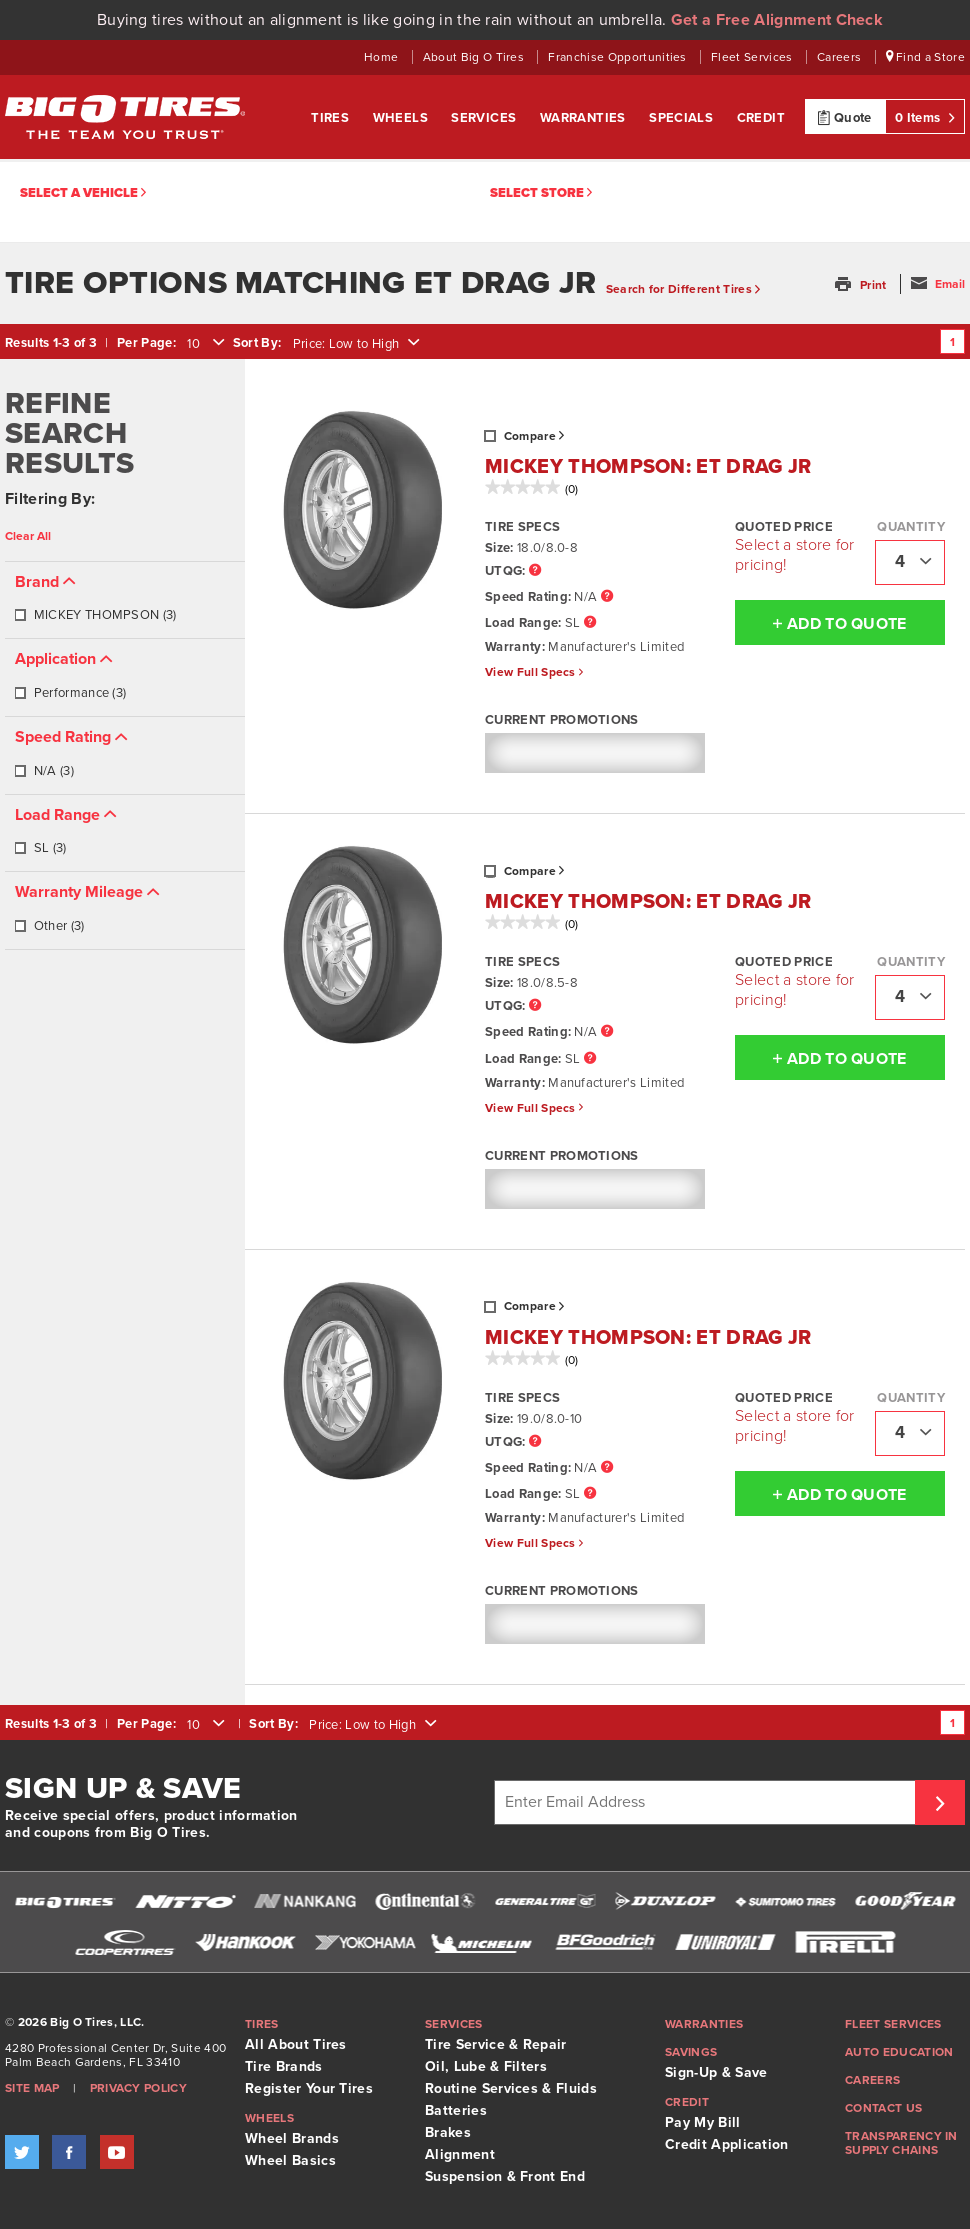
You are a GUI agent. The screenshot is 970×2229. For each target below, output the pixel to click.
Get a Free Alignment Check (777, 20)
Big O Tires (125, 117)
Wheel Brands (292, 2138)
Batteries (456, 2110)
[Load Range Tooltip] (590, 623)
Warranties (584, 118)
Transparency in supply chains (901, 2143)
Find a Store (926, 57)
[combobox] (204, 344)
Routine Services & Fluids (511, 2088)
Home (383, 57)
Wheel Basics (290, 2160)
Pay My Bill (703, 2122)
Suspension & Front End (505, 2176)
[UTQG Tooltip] (535, 571)
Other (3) (49, 926)
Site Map (32, 2088)
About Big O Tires (475, 57)
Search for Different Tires (683, 289)
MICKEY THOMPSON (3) (95, 615)
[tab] (125, 601)
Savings (691, 2052)
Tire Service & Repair (496, 2044)
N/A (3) (44, 771)
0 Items (925, 117)
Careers (841, 57)
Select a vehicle (83, 193)
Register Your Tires (309, 2088)
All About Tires (296, 2044)
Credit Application (727, 2144)
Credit (761, 118)
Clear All (28, 536)
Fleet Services (753, 57)
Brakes (448, 2132)
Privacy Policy (138, 2088)
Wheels (402, 118)
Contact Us (883, 2108)
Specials (683, 118)
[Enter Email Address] (707, 1802)
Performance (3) (70, 693)
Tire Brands (284, 2066)
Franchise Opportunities (619, 57)
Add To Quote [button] (821, 623)
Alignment (460, 2154)
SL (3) (40, 848)
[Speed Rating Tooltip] (607, 597)
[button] (862, 285)
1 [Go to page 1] (952, 342)
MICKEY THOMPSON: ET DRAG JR (648, 467)
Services (485, 118)
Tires (331, 118)
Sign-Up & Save (716, 2072)
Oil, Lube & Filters (486, 2066)
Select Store (541, 193)
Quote (844, 117)
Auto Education (899, 2052)
